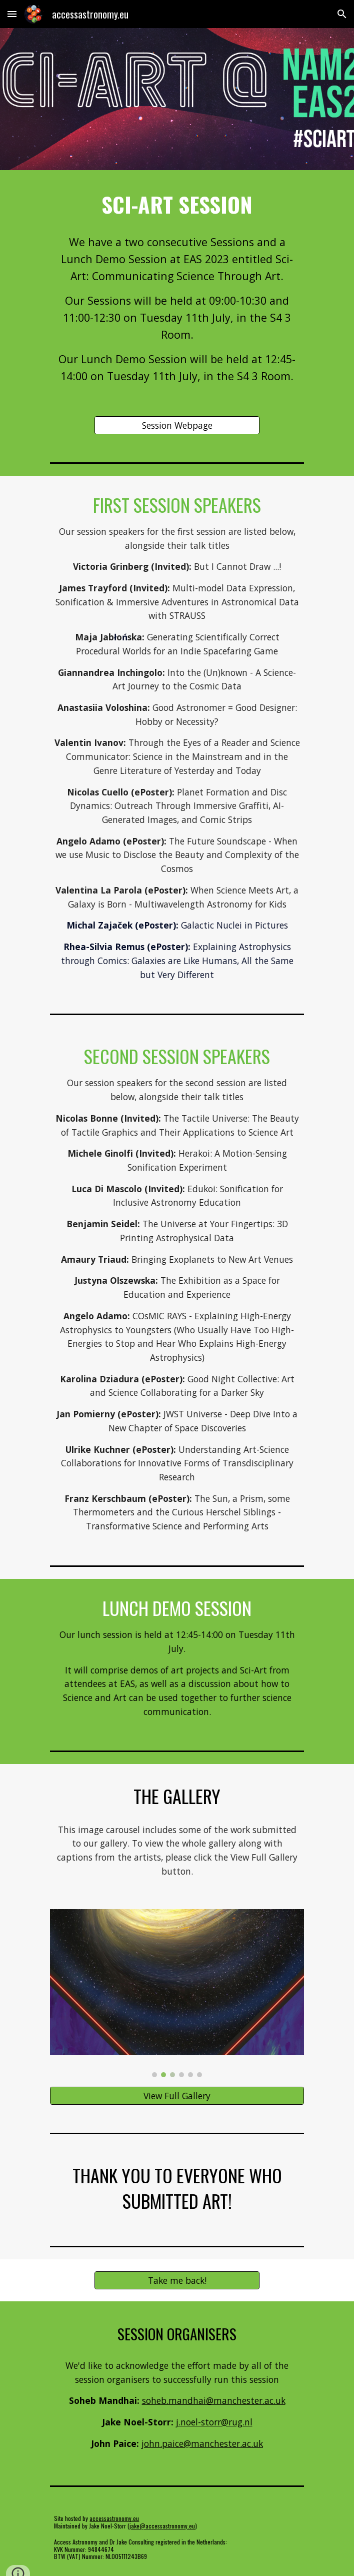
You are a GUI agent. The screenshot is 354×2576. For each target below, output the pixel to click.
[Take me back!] (176, 2280)
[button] (12, 14)
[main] (177, 204)
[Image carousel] (177, 1993)
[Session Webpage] (176, 425)
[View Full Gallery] (176, 2096)
